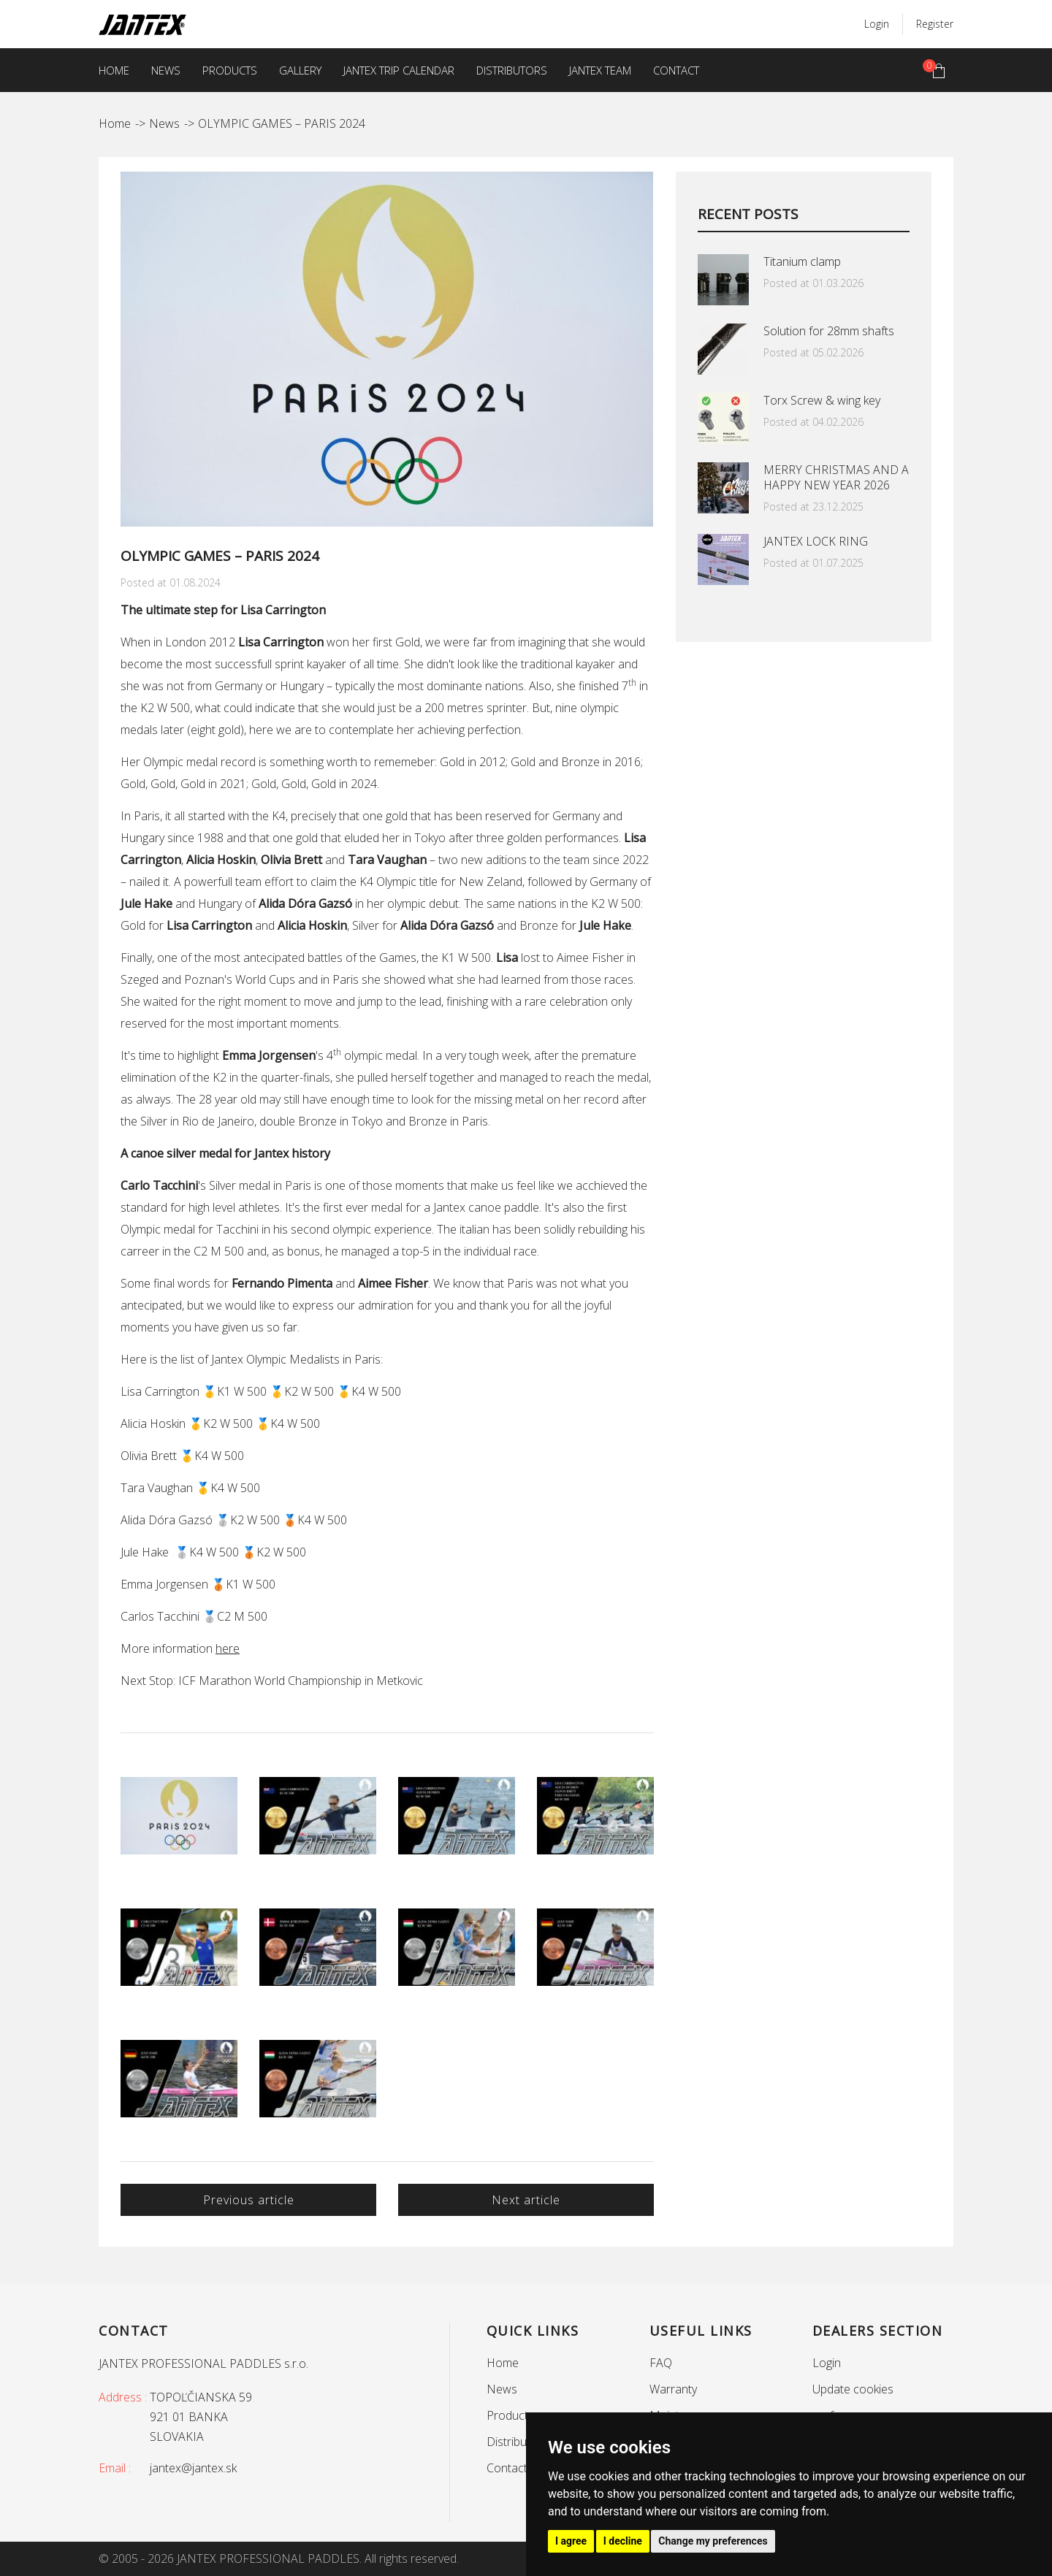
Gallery (300, 70)
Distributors (511, 70)
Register (934, 24)
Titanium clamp (802, 261)
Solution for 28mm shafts (828, 331)
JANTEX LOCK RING (815, 541)
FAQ (660, 2363)
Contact (676, 70)
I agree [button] (571, 2541)
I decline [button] (622, 2541)
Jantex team (600, 70)
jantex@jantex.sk (193, 2468)
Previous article (248, 2200)
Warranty (673, 2389)
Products (229, 70)
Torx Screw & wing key (821, 400)
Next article (526, 2200)
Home (114, 70)
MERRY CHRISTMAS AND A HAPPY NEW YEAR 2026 (836, 477)
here (228, 1648)
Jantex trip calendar (398, 70)
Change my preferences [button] (712, 2541)
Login (876, 24)
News (165, 70)
